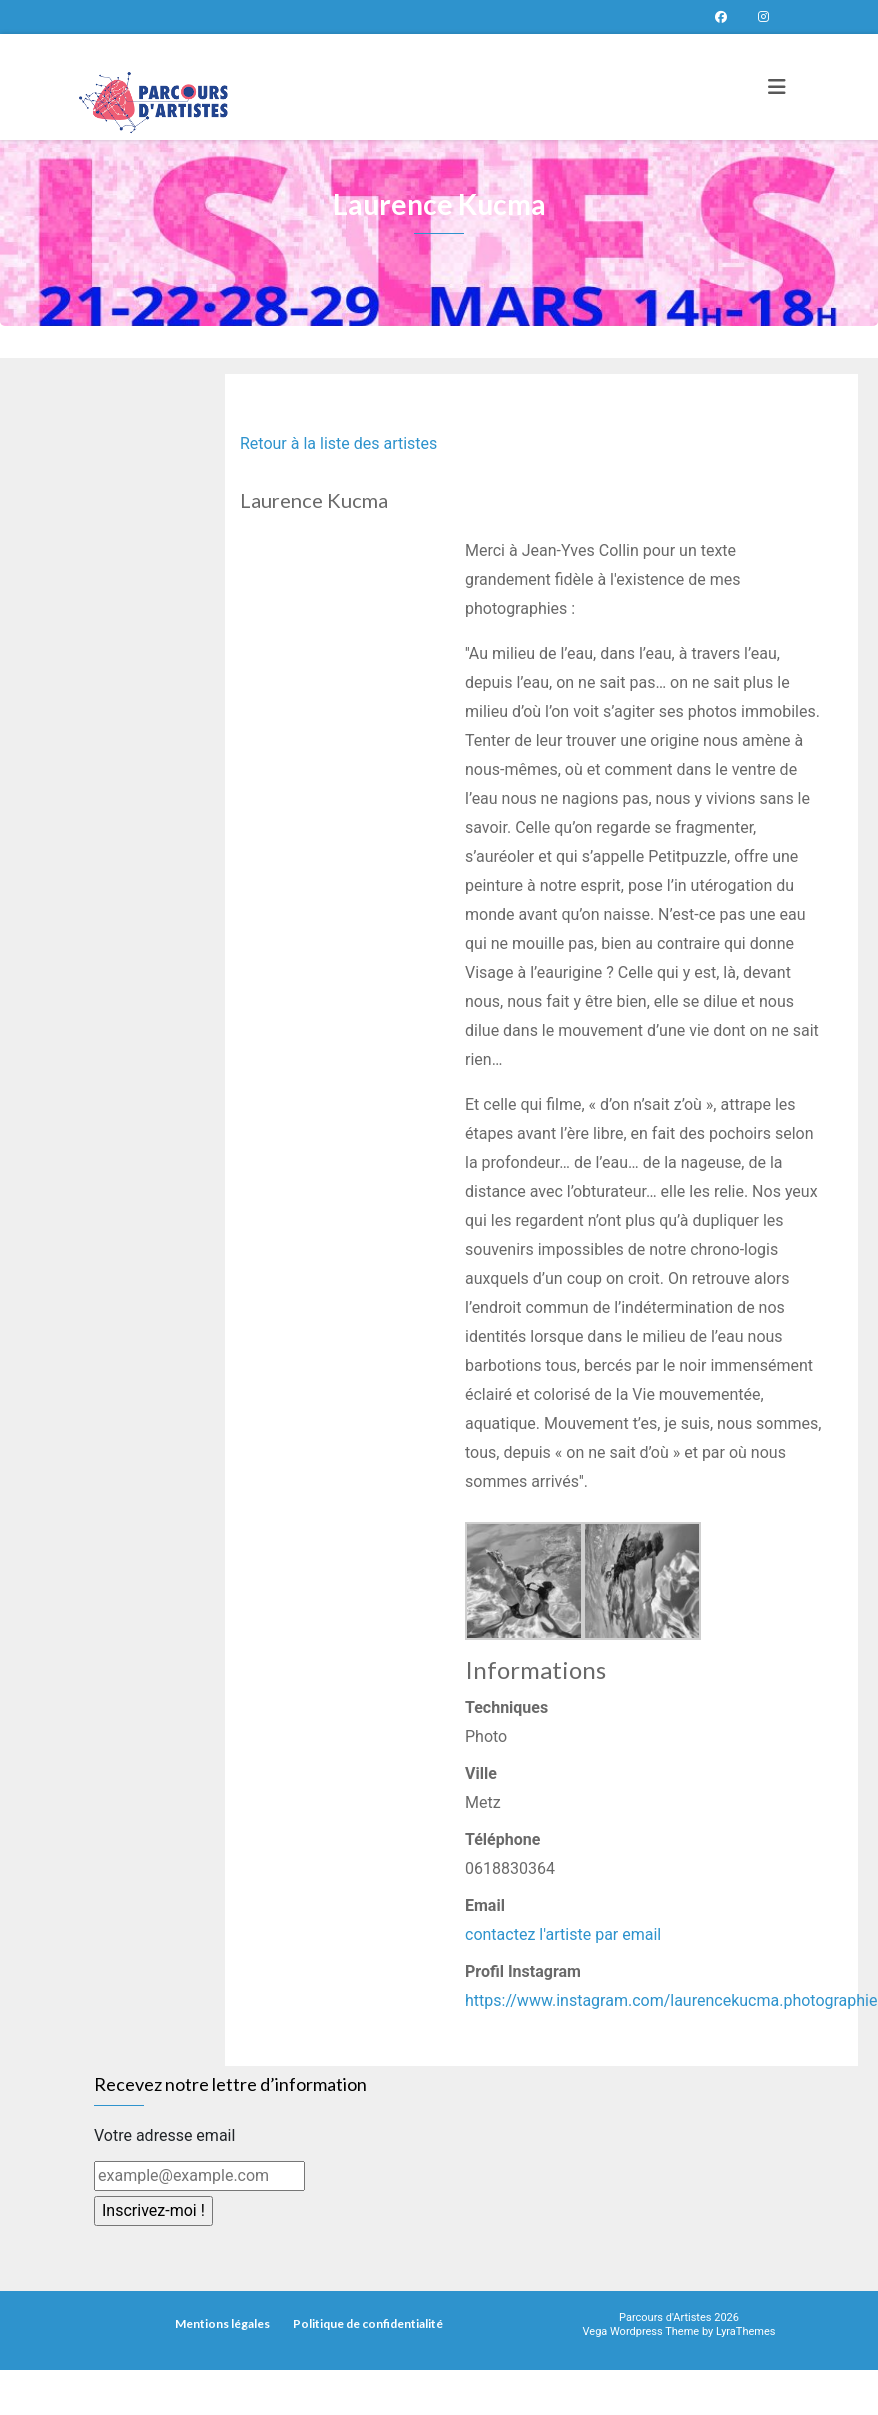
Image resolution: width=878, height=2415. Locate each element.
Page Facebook (721, 17)
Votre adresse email (164, 2135)
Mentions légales (222, 2323)
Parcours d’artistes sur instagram (763, 17)
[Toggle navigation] (777, 87)
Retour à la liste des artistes (338, 443)
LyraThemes (746, 2331)
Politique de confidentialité (368, 2323)
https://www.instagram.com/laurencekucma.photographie (671, 2000)
